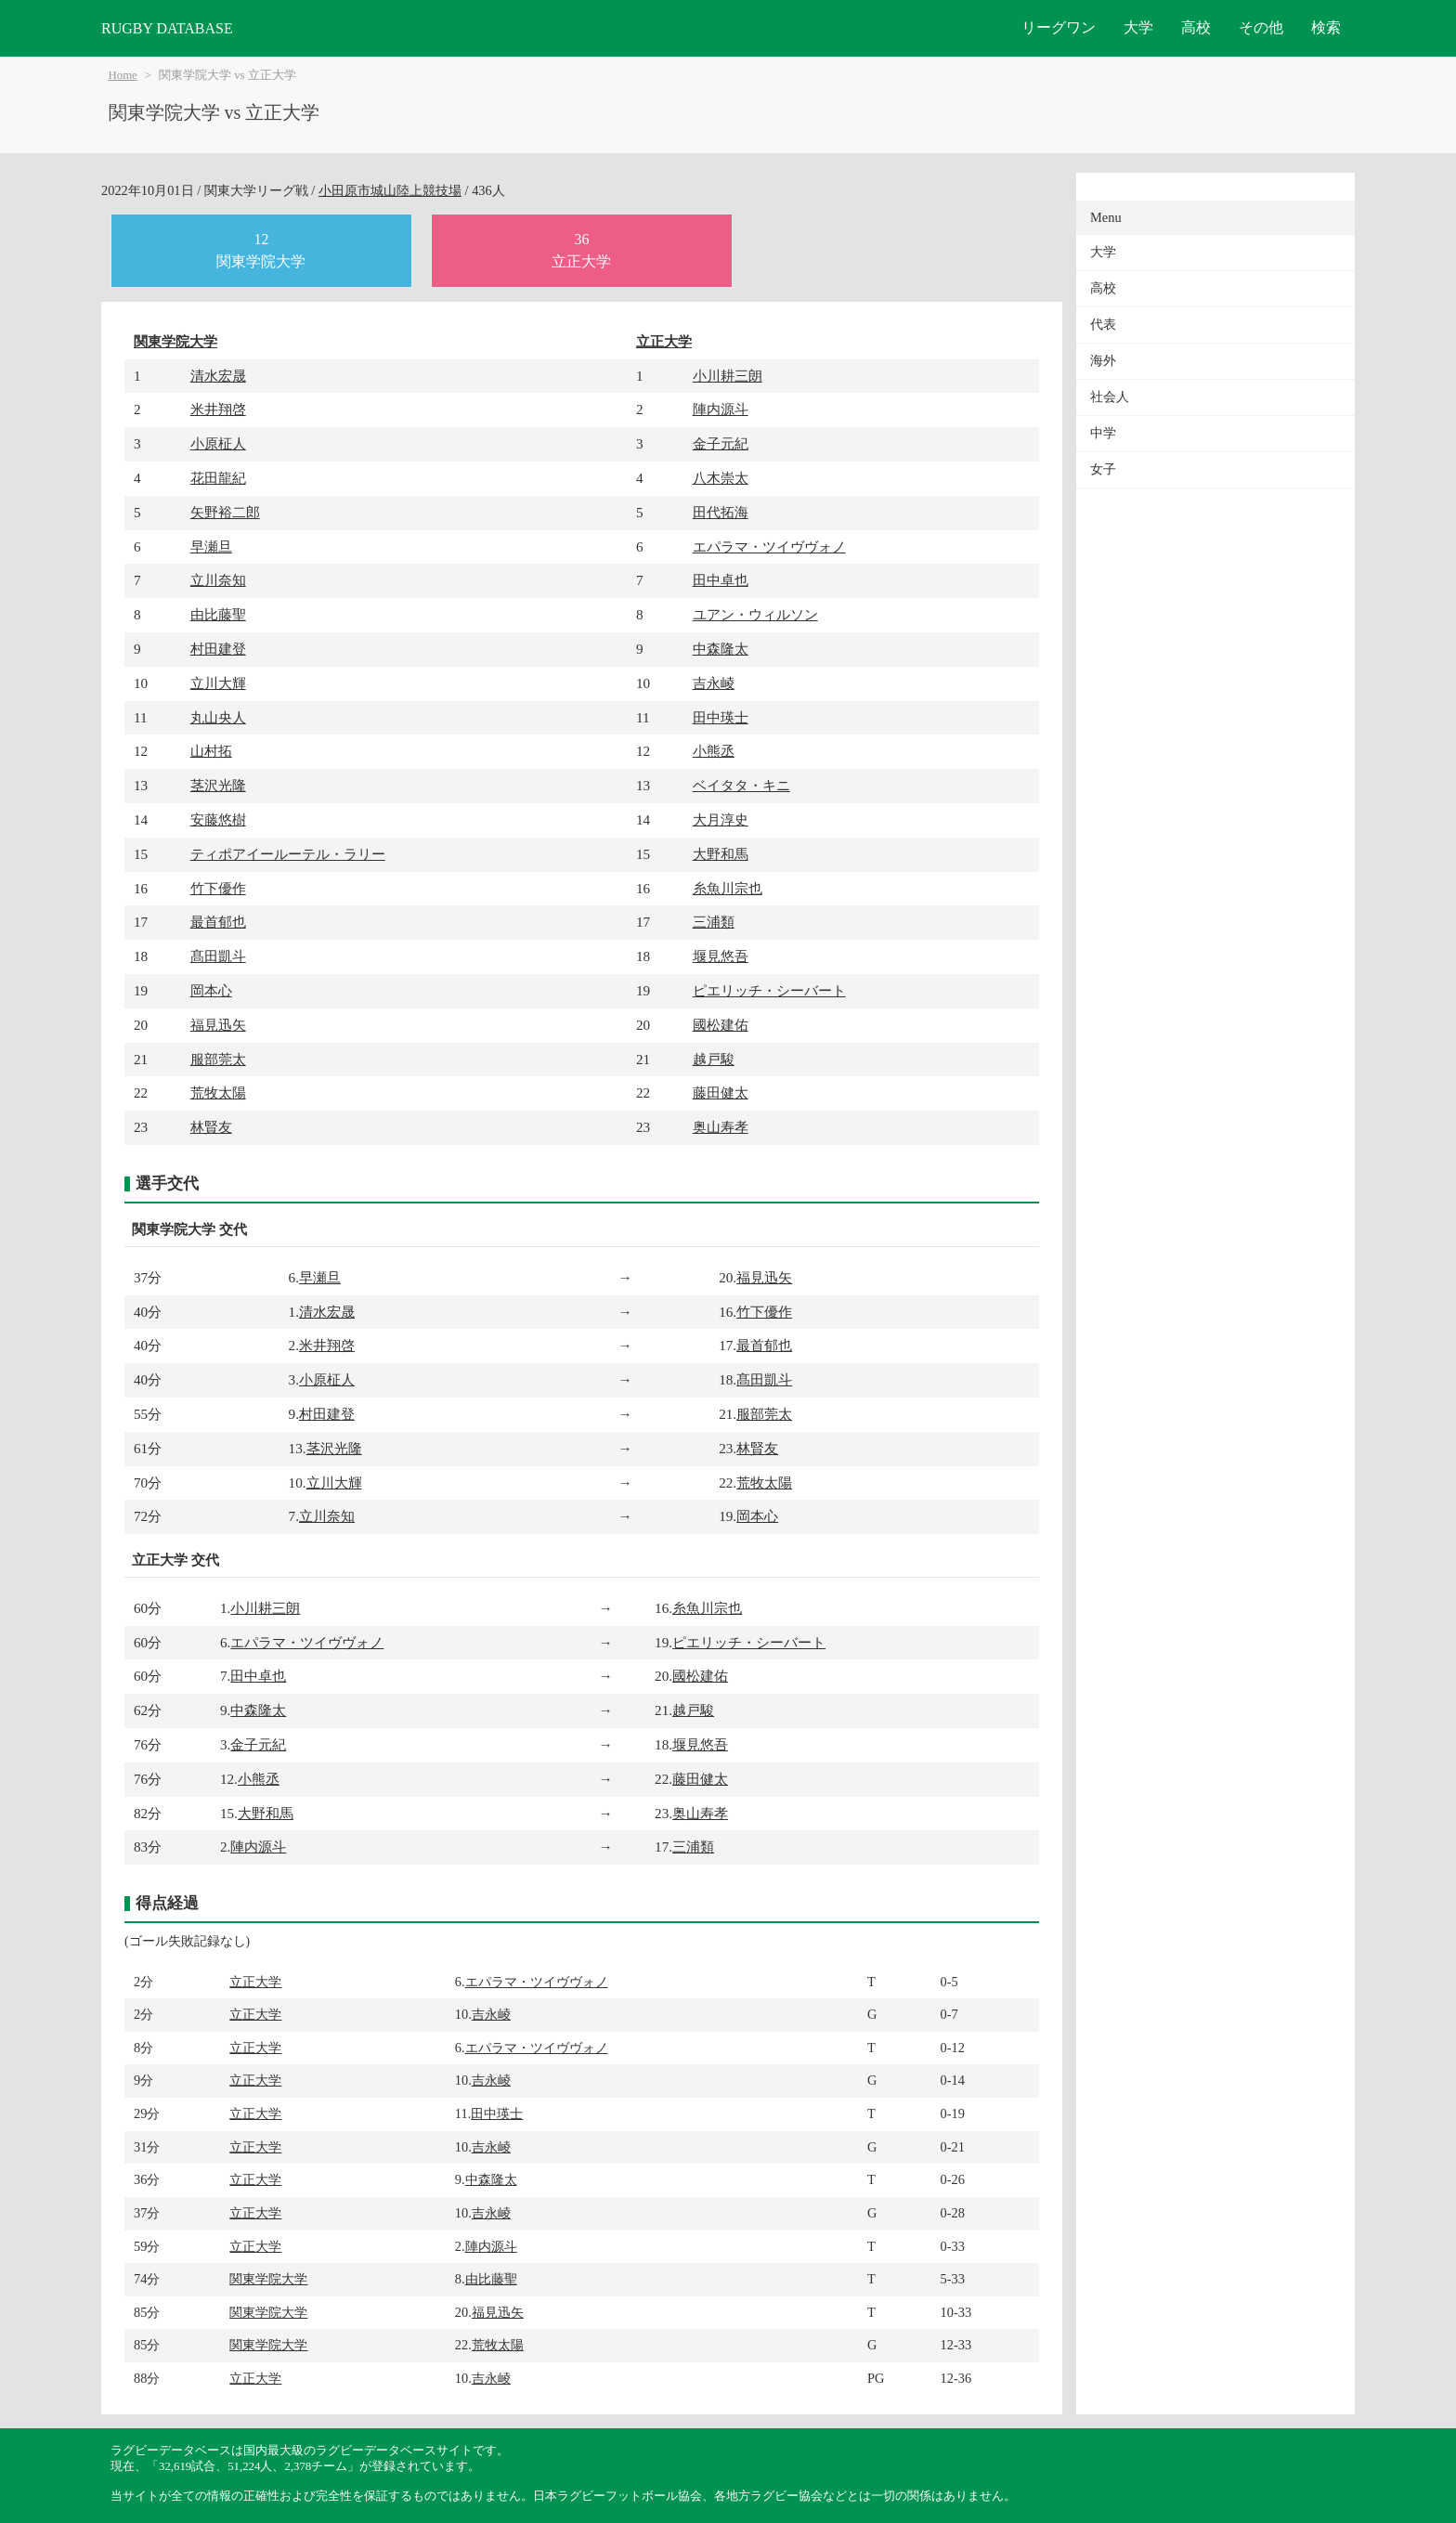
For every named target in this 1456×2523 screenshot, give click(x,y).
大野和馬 (720, 854)
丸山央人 (218, 717)
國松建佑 (720, 1025)
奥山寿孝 (720, 1127)
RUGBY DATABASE (167, 28)
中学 (1103, 433)
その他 (1261, 27)
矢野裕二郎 (225, 512)
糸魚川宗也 (727, 888)
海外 (1103, 361)
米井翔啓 (218, 409)
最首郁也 (218, 922)
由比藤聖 (218, 614)
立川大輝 (218, 683)
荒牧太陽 (218, 1092)
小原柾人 (218, 443)
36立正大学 (581, 250)
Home (123, 75)
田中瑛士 (720, 717)
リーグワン (1058, 27)
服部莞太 (218, 1059)
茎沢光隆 (218, 785)
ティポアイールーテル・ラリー (287, 854)
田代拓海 (720, 512)
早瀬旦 (211, 546)
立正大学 (664, 341)
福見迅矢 (218, 1025)
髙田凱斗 (218, 956)
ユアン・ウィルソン (755, 614)
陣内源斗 (720, 409)
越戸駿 (713, 1059)
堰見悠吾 (720, 956)
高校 (1196, 27)
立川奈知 (218, 580)
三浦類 (713, 922)
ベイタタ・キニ (741, 785)
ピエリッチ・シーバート (769, 990)
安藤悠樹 (218, 819)
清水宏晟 (218, 376)
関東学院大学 (175, 341)
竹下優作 (218, 888)
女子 (1103, 469)
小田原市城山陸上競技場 (390, 190)
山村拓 (211, 751)
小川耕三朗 (727, 376)
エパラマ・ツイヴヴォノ (769, 546)
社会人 (1109, 397)
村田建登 (218, 649)
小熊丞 (713, 751)
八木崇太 (720, 478)
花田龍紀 (218, 478)
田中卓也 (720, 580)
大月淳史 (720, 819)
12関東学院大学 (261, 250)
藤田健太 (720, 1092)
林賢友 (211, 1127)
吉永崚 (713, 683)
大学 (1138, 27)
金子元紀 (720, 443)
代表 (1103, 325)
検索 (1326, 27)
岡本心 (211, 990)
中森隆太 (720, 649)
